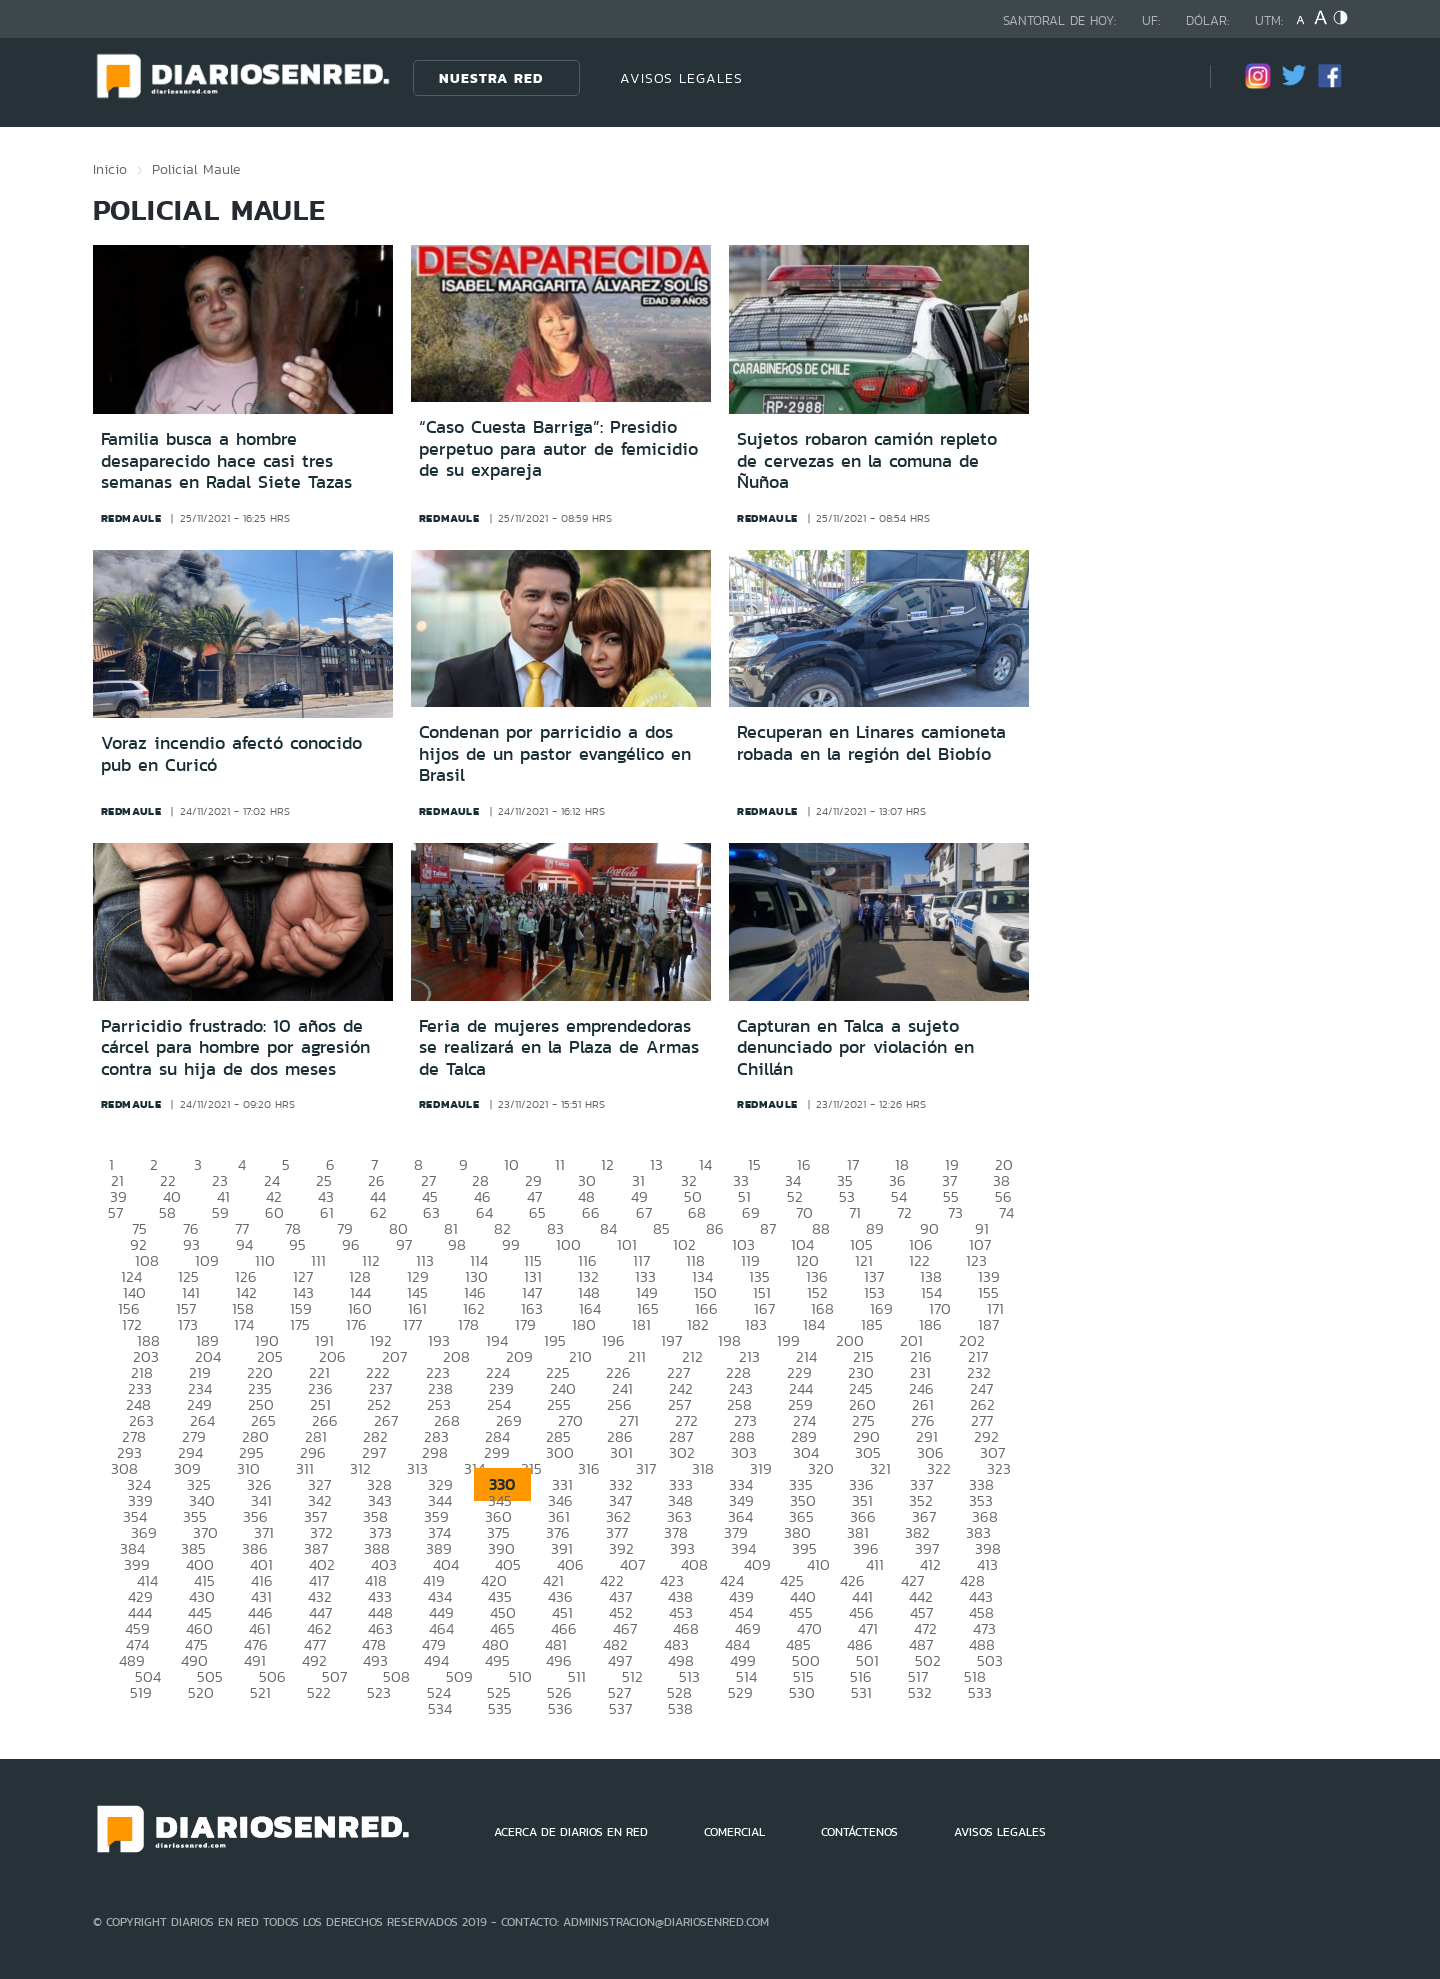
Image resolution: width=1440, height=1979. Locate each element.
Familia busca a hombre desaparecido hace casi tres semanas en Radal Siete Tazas (226, 460)
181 (641, 1324)
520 (201, 1692)
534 (440, 1708)
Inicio (110, 169)
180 (584, 1324)
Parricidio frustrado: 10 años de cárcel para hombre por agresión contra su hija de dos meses (235, 1047)
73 (955, 1212)
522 (319, 1692)
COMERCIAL (734, 1832)
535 (500, 1708)
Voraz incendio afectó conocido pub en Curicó (231, 754)
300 (560, 1452)
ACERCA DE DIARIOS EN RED (571, 1832)
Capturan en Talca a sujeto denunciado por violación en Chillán (855, 1047)
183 (756, 1324)
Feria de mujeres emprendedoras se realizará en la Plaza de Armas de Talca (559, 1047)
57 (115, 1212)
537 (620, 1708)
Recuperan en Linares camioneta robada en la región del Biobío (871, 743)
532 (920, 1692)
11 (560, 1164)
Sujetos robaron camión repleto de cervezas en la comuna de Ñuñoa (867, 460)
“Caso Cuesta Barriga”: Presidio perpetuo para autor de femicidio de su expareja (558, 448)
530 (802, 1692)
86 (715, 1228)
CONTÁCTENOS (859, 1832)
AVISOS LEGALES (681, 78)
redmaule (131, 518)
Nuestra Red (491, 78)
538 (680, 1708)
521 (260, 1692)
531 (861, 1692)
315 (531, 1468)
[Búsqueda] (1165, 77)
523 (379, 1692)
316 (589, 1468)
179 (525, 1324)
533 (980, 1692)
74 (1006, 1212)
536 (560, 1708)
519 (141, 1692)
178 (468, 1324)
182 (698, 1324)
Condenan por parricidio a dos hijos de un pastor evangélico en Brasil (555, 753)
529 (740, 1692)
